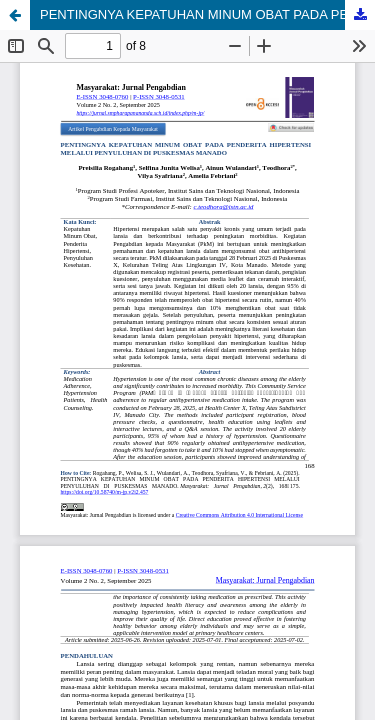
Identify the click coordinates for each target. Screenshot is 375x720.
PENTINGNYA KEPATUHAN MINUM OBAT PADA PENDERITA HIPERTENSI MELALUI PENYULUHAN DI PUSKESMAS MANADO (207, 14)
